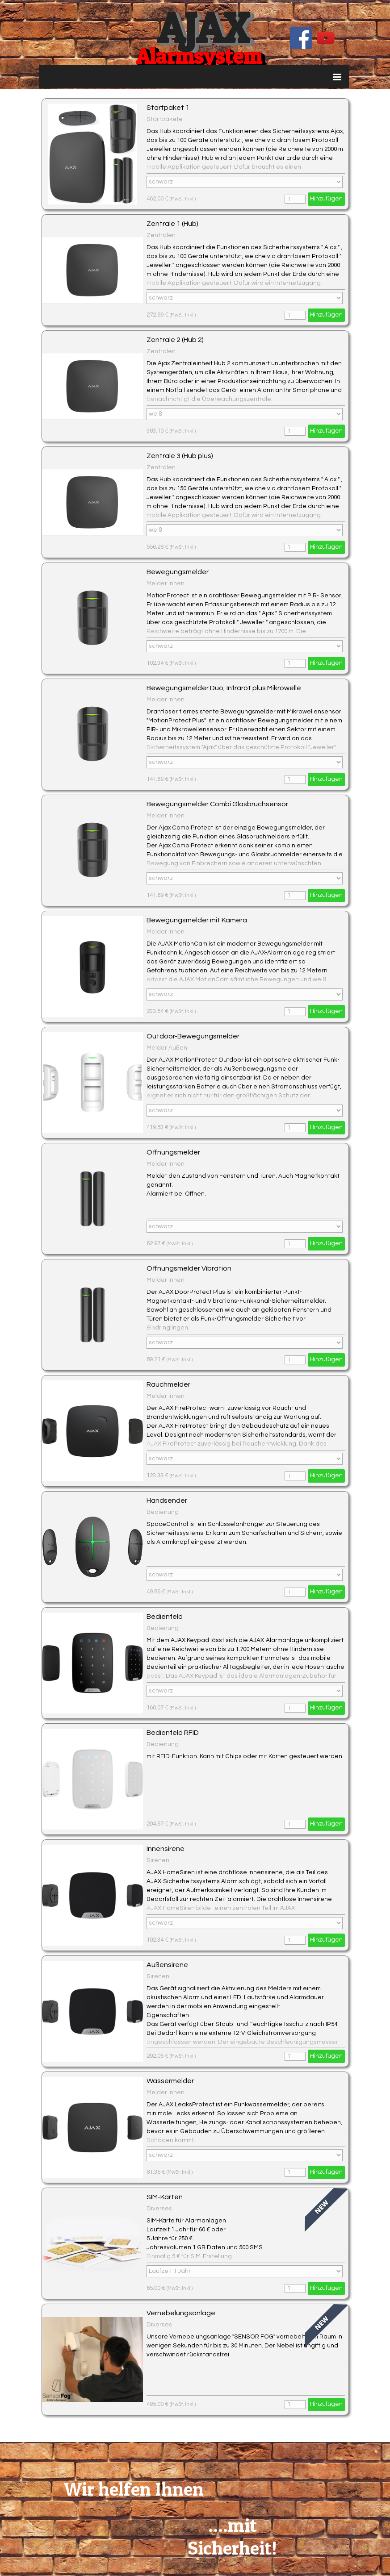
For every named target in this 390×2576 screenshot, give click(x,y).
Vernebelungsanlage (181, 2313)
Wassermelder (170, 2080)
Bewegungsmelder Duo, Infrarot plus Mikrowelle (224, 688)
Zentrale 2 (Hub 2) (175, 339)
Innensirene (166, 1848)
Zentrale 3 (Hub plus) (180, 455)
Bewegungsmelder (178, 571)
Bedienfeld (165, 1616)
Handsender (167, 1500)
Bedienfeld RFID (173, 1732)
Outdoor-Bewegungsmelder (193, 1036)
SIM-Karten (165, 2197)
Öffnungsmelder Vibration (189, 1268)
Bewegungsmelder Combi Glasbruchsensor (217, 804)
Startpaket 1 (168, 107)
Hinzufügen (326, 199)
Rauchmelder (168, 1384)
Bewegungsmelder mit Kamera (197, 920)
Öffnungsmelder (173, 1152)
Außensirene (167, 1964)
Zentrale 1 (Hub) (172, 223)
